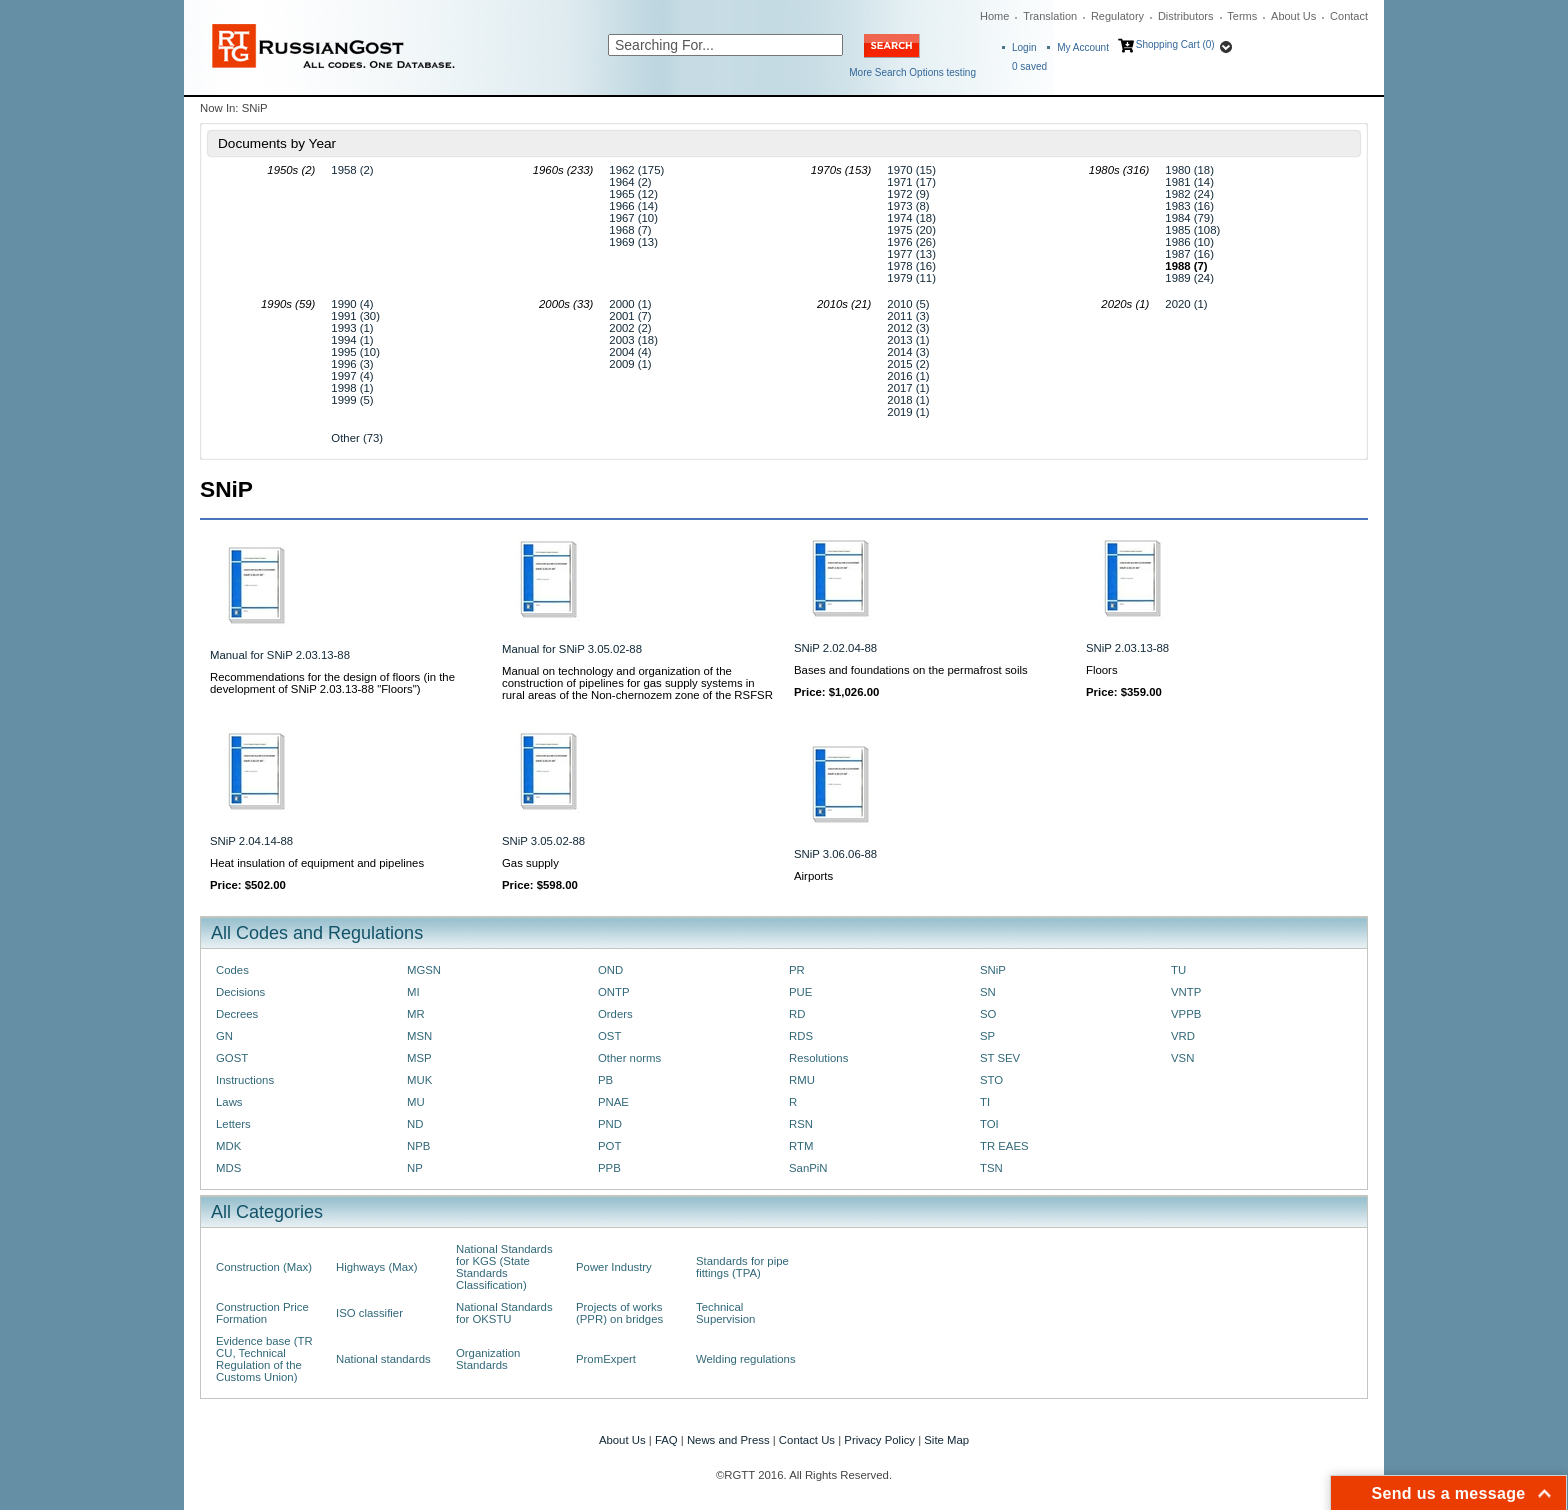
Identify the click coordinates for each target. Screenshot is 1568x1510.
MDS (228, 1168)
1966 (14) (633, 206)
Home (994, 16)
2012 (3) (908, 328)
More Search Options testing (912, 72)
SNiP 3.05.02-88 (543, 841)
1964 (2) (630, 182)
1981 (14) (1189, 182)
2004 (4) (630, 352)
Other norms (629, 1058)
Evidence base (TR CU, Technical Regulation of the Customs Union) (264, 1359)
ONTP (614, 992)
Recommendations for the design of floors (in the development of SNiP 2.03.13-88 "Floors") (332, 683)
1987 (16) (1189, 254)
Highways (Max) (376, 1267)
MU (416, 1102)
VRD (1183, 1036)
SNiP (993, 970)
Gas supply (530, 863)
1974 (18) (911, 218)
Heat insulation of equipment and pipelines (317, 863)
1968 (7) (630, 230)
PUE (800, 992)
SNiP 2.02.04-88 (835, 648)
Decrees (237, 1014)
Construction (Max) (264, 1267)
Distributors (1186, 16)
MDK (228, 1146)
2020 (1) (1186, 304)
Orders (615, 1014)
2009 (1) (630, 364)
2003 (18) (633, 340)
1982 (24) (1189, 194)
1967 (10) (633, 218)
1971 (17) (911, 182)
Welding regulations (746, 1359)
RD (797, 1014)
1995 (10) (355, 352)
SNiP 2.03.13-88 (1127, 648)
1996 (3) (352, 364)
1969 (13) (633, 242)
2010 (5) (908, 304)
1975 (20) (911, 230)
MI (413, 992)
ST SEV (1000, 1058)
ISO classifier (369, 1313)
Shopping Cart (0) (1175, 44)
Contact (1349, 16)
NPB (418, 1146)
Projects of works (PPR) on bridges (619, 1313)
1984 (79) (1189, 218)
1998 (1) (352, 388)
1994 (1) (352, 340)
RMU (802, 1080)
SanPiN (808, 1168)
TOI (989, 1124)
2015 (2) (908, 364)
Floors (1102, 670)
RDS (801, 1036)
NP (415, 1168)
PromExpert (606, 1359)
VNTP (1186, 992)
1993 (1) (352, 328)
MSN (419, 1036)
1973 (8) (908, 206)
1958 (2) (352, 170)
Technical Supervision (725, 1313)
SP (987, 1036)
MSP (419, 1058)
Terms (1242, 16)
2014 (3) (908, 352)
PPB (609, 1168)
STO (991, 1080)
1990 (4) (352, 304)
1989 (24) (1189, 278)
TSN (991, 1168)
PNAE (613, 1102)
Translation (1050, 16)
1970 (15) (911, 170)
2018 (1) (908, 400)
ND (415, 1124)
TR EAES (1004, 1146)
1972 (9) (908, 194)
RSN (801, 1124)
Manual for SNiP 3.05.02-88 (572, 649)
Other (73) (357, 438)
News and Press (728, 1440)
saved (1029, 66)
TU (1178, 970)
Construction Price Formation (262, 1313)
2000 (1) (630, 304)
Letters (233, 1124)
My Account (1083, 47)
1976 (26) (911, 242)
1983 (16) (1189, 206)
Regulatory (1117, 16)
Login (1024, 47)
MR (416, 1014)
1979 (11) (911, 278)
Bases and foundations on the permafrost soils (911, 670)
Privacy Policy (879, 1440)
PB (605, 1080)
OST (609, 1036)
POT (609, 1146)
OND (610, 970)
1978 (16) (911, 266)
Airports (813, 876)
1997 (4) (352, 376)
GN (224, 1036)
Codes (232, 970)
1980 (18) (1189, 170)
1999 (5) (352, 400)
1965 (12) (633, 194)
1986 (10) (1189, 242)
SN (988, 992)
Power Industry (614, 1267)
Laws (229, 1102)
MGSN (424, 970)
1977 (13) (911, 254)
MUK (419, 1080)
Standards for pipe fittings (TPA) (742, 1267)
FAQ (666, 1440)
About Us (1293, 16)
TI (985, 1102)
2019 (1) (908, 412)
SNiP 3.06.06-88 (835, 854)
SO (988, 1014)
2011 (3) (908, 316)
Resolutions (818, 1058)
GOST (232, 1058)
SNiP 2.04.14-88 (251, 841)
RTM (801, 1146)
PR (797, 970)
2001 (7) (630, 316)
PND (610, 1124)
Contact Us (807, 1440)
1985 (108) (1192, 230)
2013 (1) (908, 340)
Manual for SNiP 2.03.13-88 (280, 655)
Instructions (245, 1080)
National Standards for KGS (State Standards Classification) (504, 1267)
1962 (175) (636, 170)
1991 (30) (355, 316)
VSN (1182, 1058)
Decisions (240, 992)
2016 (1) (908, 376)
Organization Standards (488, 1359)
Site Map (946, 1440)
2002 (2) (630, 328)
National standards (383, 1359)
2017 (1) (908, 388)
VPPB (1186, 1014)
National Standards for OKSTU (504, 1313)
